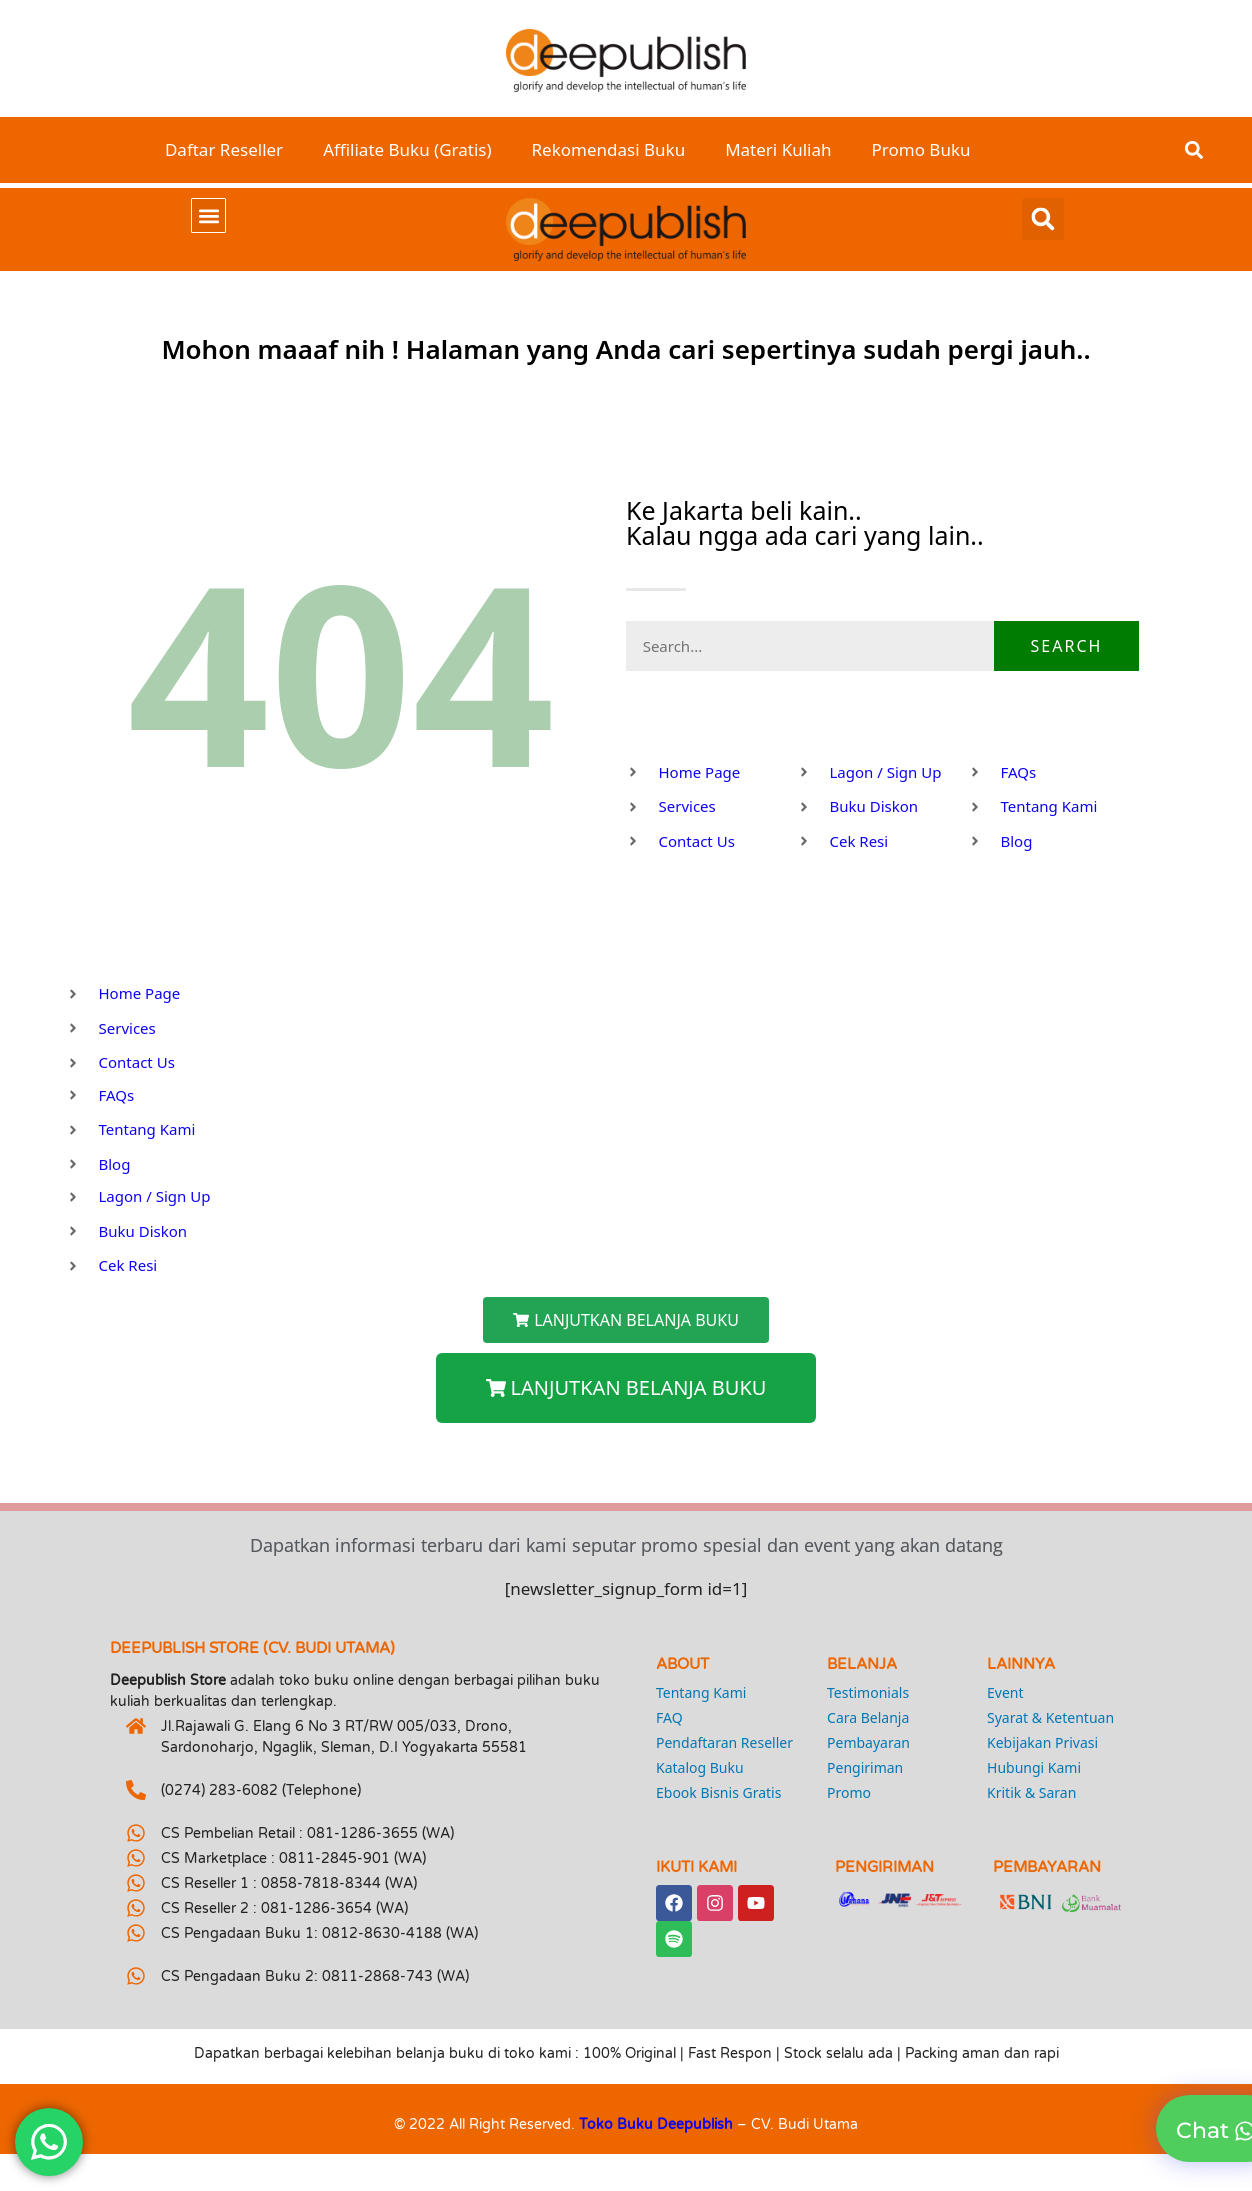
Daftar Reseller (224, 149)
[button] (1193, 150)
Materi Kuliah (778, 149)
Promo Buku (921, 149)
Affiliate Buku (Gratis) (407, 149)
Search (1067, 646)
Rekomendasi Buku (609, 149)
